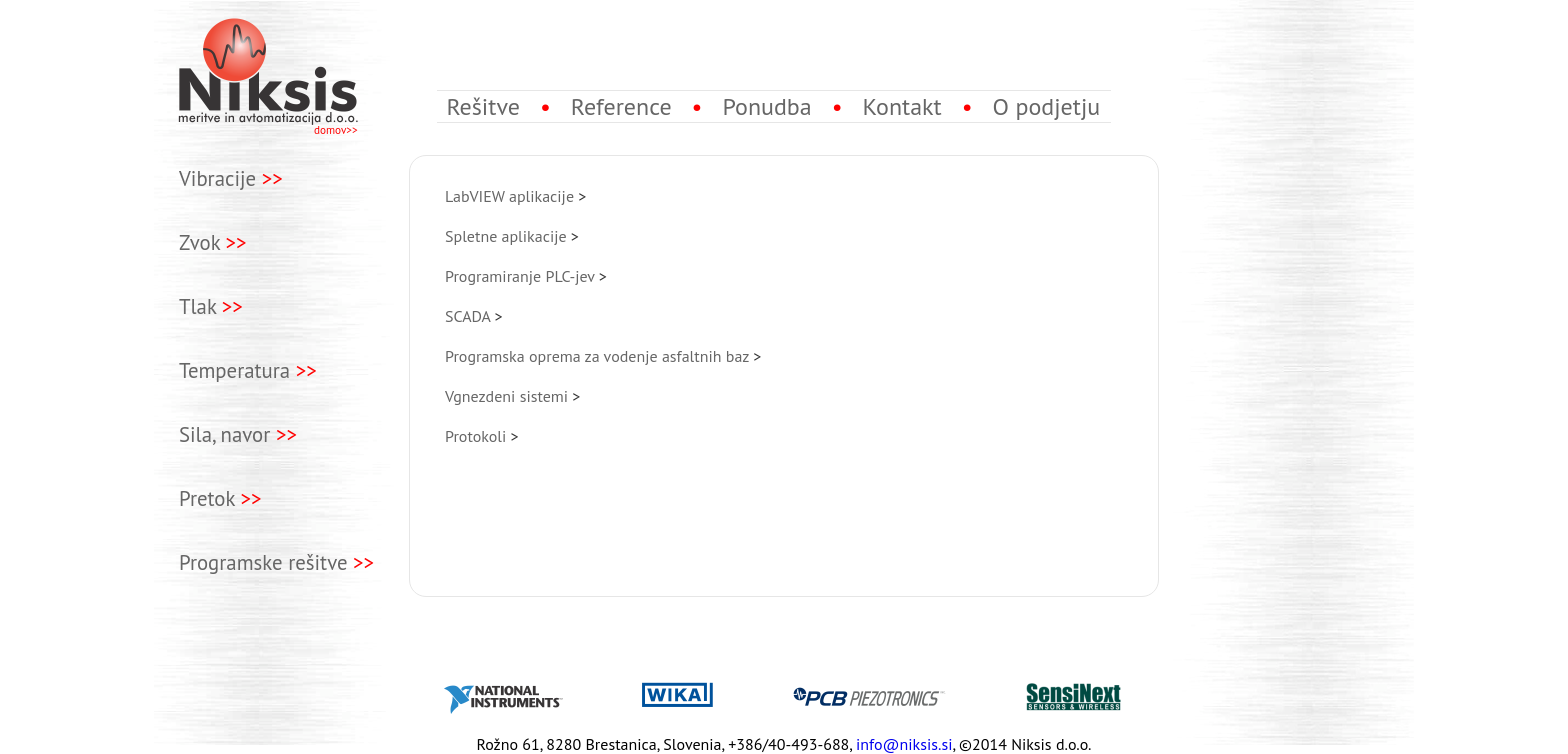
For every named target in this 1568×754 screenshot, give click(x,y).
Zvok (213, 242)
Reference (606, 106)
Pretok (220, 498)
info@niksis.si (904, 744)
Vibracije (231, 178)
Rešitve (483, 106)
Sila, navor (238, 434)
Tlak (211, 306)
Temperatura (248, 370)
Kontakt (887, 106)
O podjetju (1031, 106)
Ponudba (752, 106)
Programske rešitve (276, 562)
